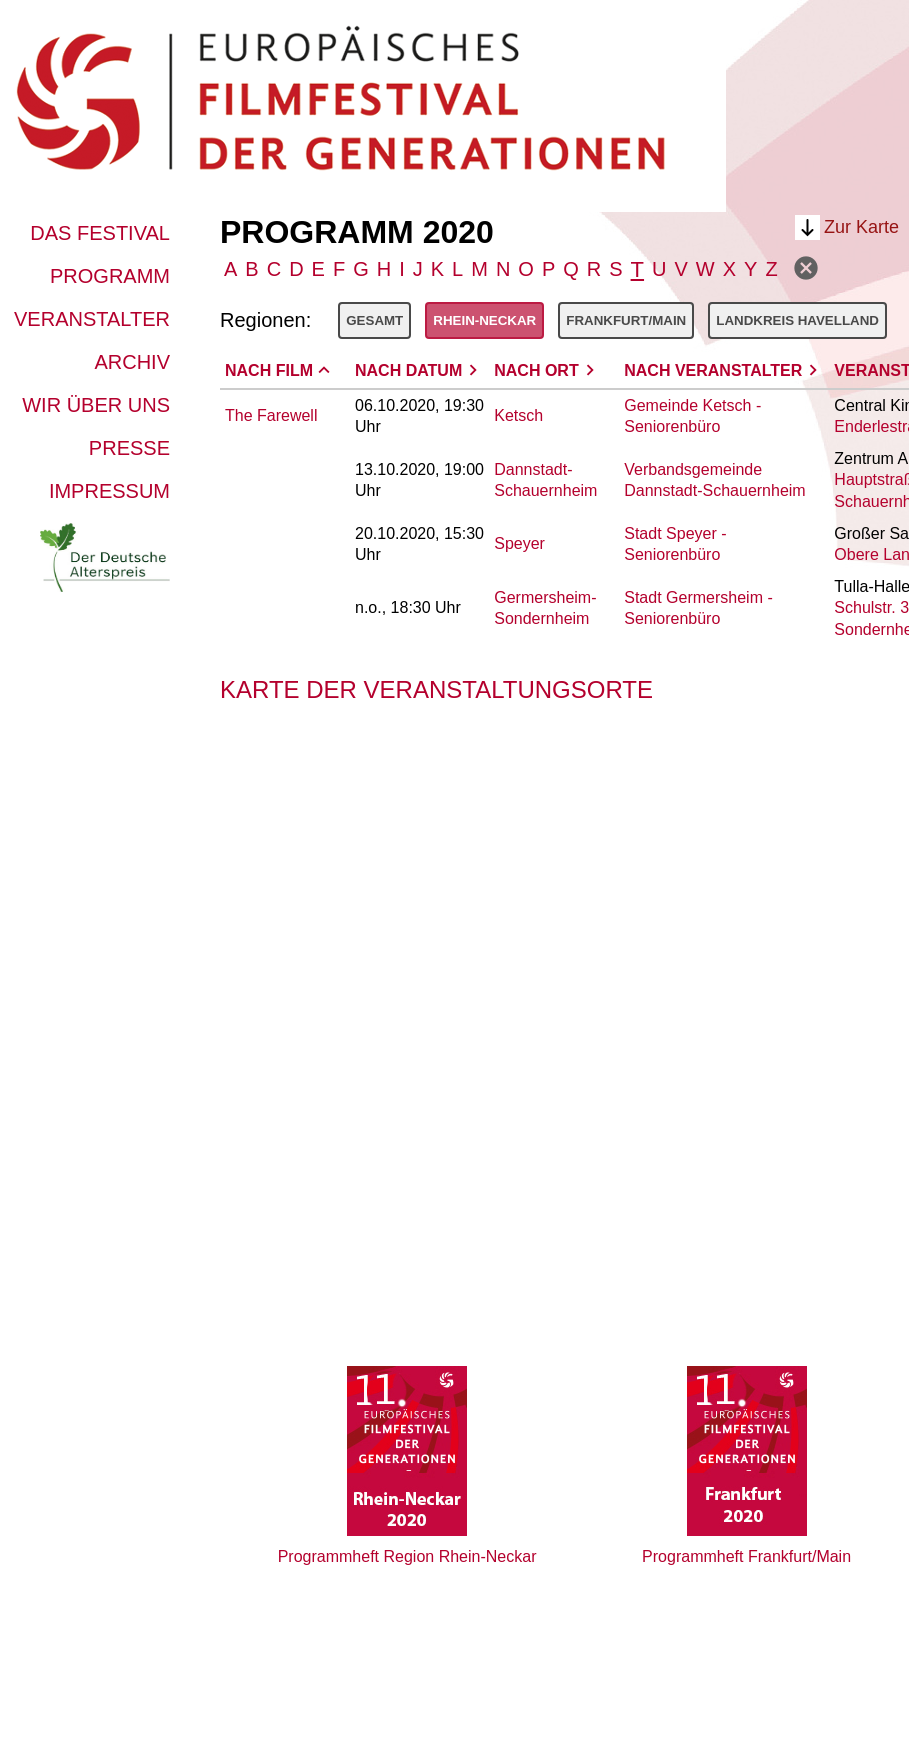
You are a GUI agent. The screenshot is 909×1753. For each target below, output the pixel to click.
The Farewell (271, 415)
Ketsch (518, 415)
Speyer (519, 543)
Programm (110, 276)
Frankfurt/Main (626, 320)
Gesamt (374, 320)
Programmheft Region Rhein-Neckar (407, 1556)
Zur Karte (861, 227)
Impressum (109, 491)
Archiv (132, 362)
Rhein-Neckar (484, 320)
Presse (129, 448)
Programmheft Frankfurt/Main (746, 1556)
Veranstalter (92, 319)
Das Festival (100, 233)
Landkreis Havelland (797, 320)
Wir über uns (96, 405)
